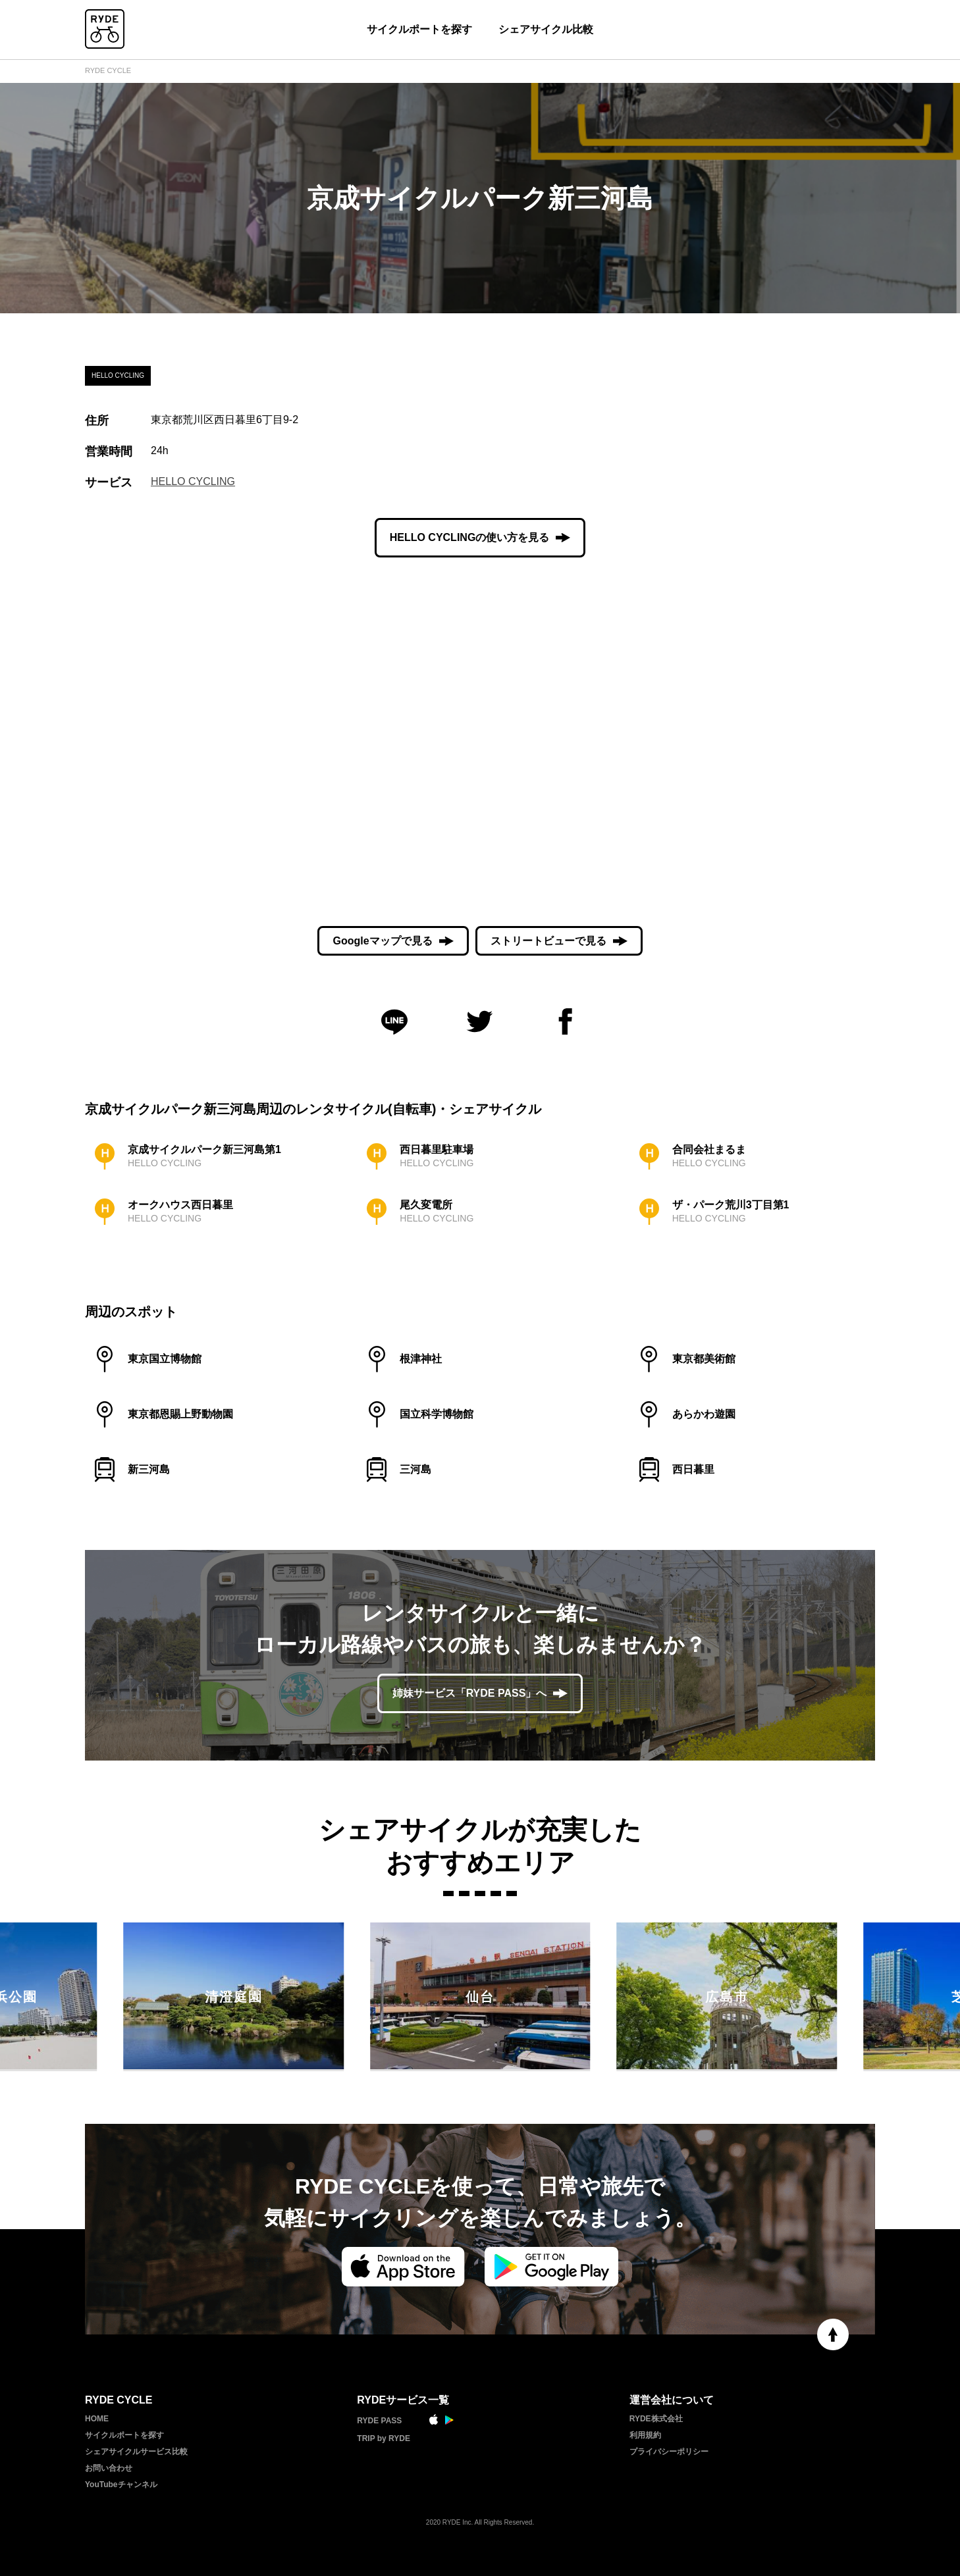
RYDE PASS (379, 2420)
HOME (97, 2418)
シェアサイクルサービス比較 (136, 2451)
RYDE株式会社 (656, 2418)
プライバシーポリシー (668, 2451)
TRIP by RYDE (383, 2438)
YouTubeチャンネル (121, 2484)
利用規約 (645, 2435)
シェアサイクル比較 (545, 29)
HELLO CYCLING (193, 481)
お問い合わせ (108, 2468)
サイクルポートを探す (419, 29)
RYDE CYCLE (108, 70)
